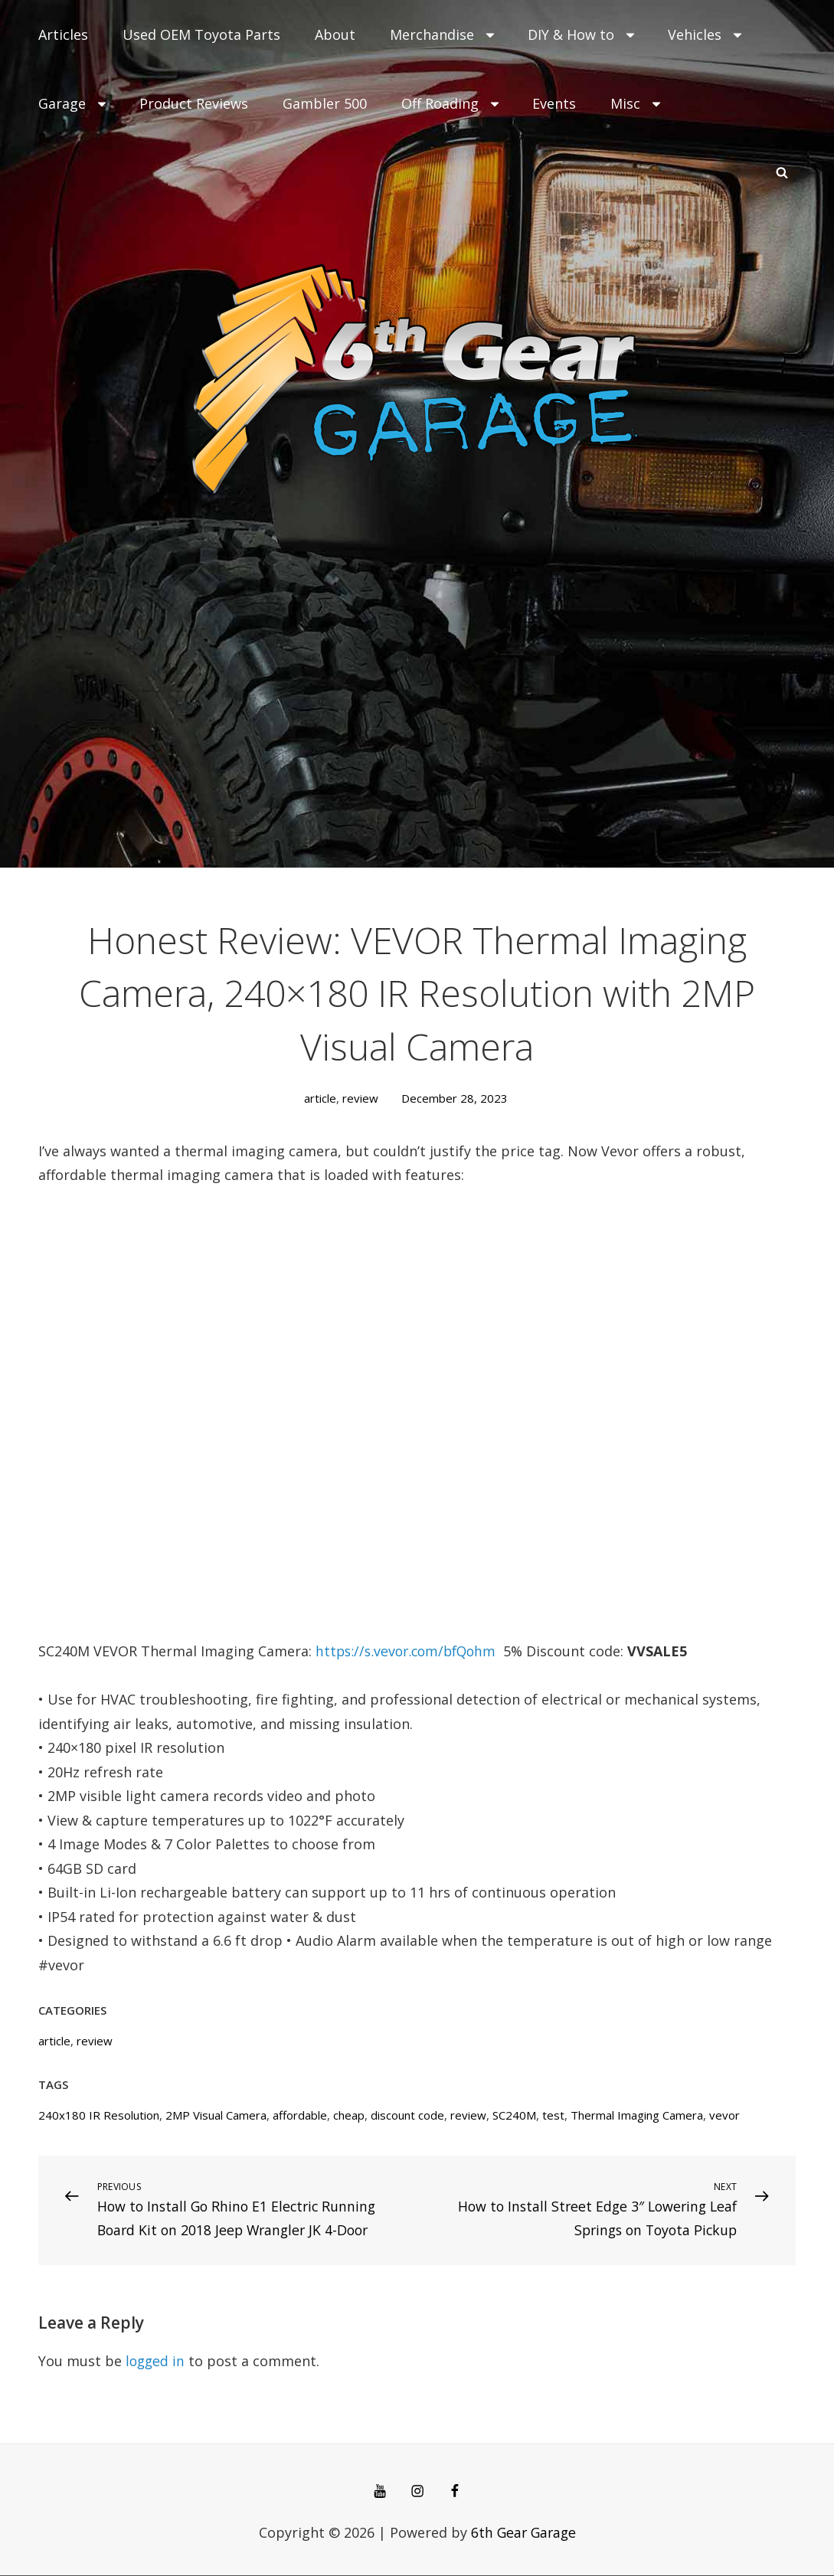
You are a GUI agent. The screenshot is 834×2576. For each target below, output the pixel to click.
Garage (73, 103)
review (360, 1098)
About (335, 34)
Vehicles (706, 34)
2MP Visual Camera (216, 2115)
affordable (300, 2115)
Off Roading (451, 103)
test (553, 2115)
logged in (156, 2361)
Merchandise (443, 34)
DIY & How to (582, 34)
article (320, 1098)
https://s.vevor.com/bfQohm (410, 1651)
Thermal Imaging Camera (637, 2115)
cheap (349, 2115)
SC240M (514, 2115)
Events (554, 103)
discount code (407, 2115)
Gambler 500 (325, 103)
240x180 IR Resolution (98, 2115)
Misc (636, 103)
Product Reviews (193, 103)
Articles (63, 34)
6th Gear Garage (523, 2533)
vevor (724, 2115)
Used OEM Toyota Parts (201, 34)
